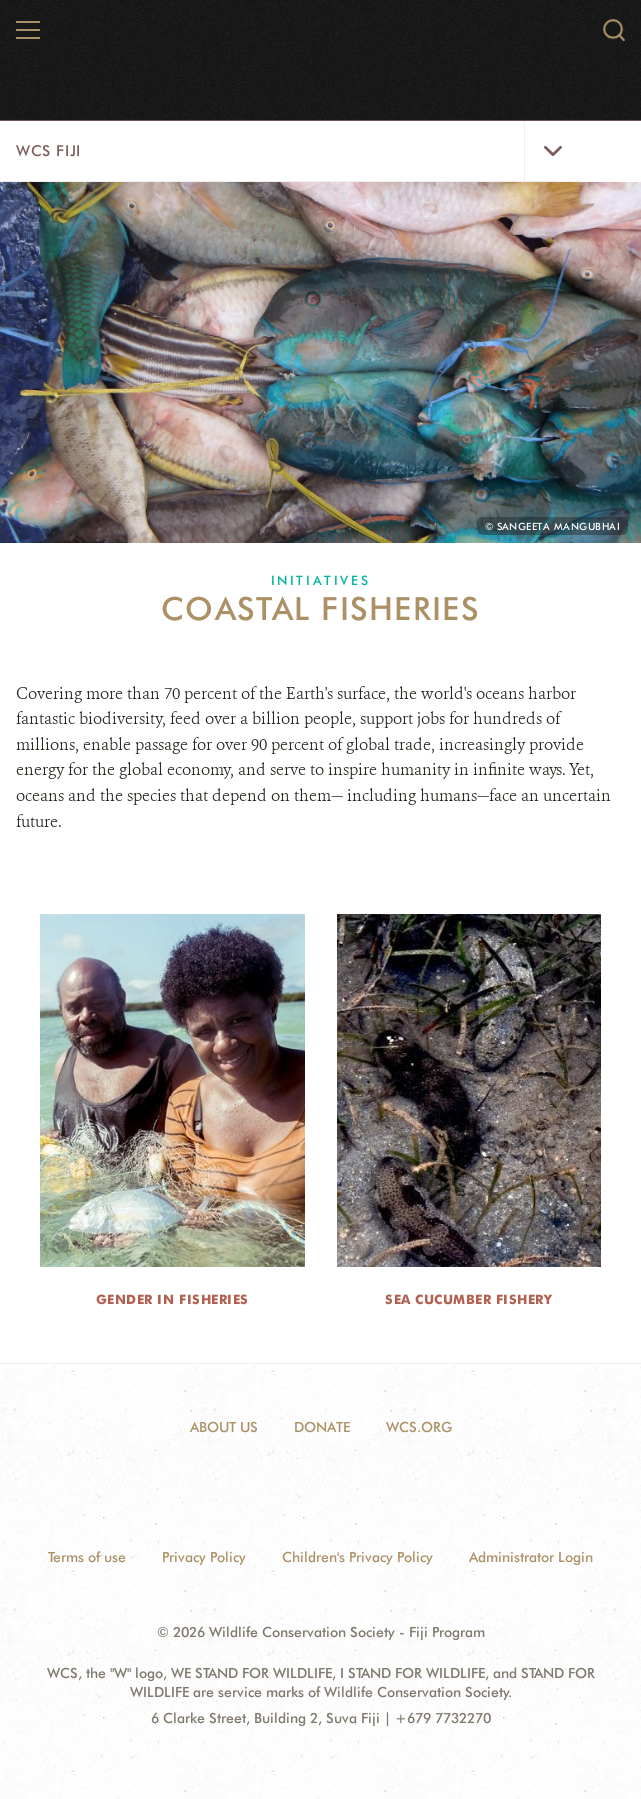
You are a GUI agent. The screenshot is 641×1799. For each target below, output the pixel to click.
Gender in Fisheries (172, 1299)
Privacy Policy (204, 1557)
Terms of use (87, 1557)
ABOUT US (224, 1427)
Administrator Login (531, 1557)
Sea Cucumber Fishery (468, 1299)
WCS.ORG (419, 1427)
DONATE (322, 1427)
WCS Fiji (48, 151)
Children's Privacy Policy (357, 1557)
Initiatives (321, 580)
